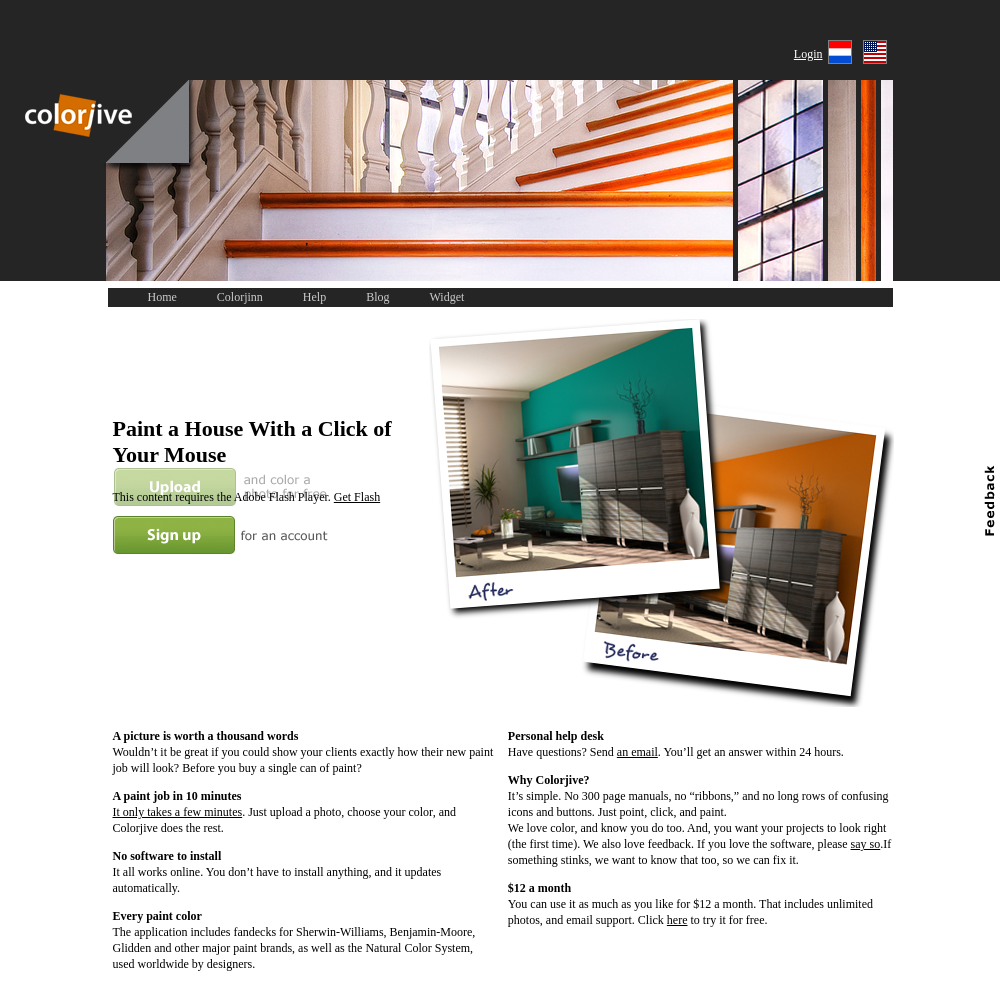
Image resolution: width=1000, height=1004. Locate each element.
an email (637, 752)
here (677, 920)
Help (314, 297)
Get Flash (357, 497)
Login (808, 54)
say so (866, 844)
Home (162, 297)
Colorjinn (240, 297)
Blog (377, 297)
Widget (447, 297)
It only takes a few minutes (178, 812)
